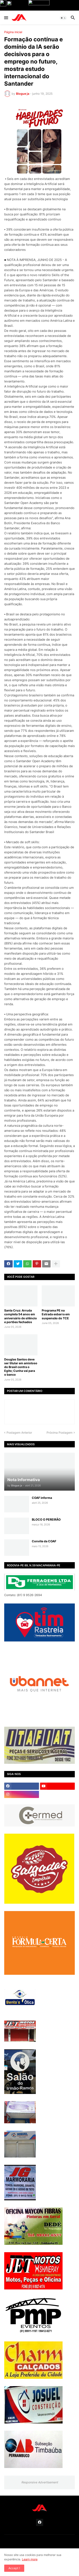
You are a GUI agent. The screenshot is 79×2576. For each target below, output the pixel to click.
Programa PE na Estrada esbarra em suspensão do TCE (56, 1314)
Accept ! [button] (14, 2568)
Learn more (29, 2559)
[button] (6, 18)
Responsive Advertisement (39, 2482)
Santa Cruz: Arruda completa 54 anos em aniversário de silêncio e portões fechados (20, 1316)
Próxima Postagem (59, 1432)
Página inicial (13, 32)
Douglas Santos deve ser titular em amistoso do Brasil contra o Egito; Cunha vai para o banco (20, 1367)
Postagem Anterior (19, 1432)
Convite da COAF (44, 1541)
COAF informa (42, 1497)
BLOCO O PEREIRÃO (46, 1519)
